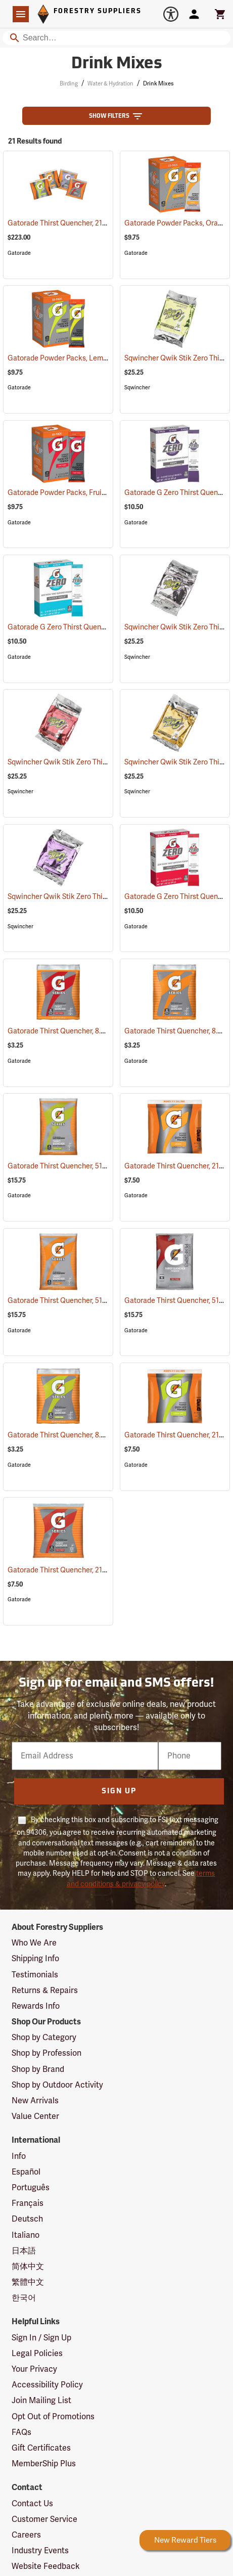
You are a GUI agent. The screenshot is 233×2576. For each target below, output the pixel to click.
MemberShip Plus (44, 2464)
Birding (69, 83)
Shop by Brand (38, 2069)
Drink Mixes (158, 83)
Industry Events (40, 2551)
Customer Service (44, 2519)
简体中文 (28, 2267)
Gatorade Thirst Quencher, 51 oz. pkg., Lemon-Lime (103, 1166)
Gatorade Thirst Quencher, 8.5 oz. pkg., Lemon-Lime (104, 1435)
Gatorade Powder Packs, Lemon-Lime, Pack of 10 (100, 358)
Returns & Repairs (45, 1990)
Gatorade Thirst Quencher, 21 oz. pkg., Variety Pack (102, 223)
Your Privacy (34, 2369)
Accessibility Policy (47, 2385)
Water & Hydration (110, 83)
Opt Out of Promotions (53, 2417)
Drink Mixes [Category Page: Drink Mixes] (116, 64)
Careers (26, 2535)
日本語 (24, 2251)
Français (27, 2203)
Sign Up (119, 1791)
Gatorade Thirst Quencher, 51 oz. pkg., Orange (95, 1300)
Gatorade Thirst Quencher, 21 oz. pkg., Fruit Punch (101, 1570)
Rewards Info (36, 2006)
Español (26, 2172)
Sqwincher (137, 387)
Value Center (35, 2116)
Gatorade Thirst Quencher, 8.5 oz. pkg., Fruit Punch (103, 1031)
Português (31, 2188)
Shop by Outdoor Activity (57, 2085)
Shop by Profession (46, 2053)
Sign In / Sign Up (41, 2338)
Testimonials (35, 1975)
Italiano (25, 2235)
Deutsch (27, 2219)
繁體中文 (28, 2282)
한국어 (24, 2298)
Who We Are (34, 1943)
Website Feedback (46, 2566)
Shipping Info (35, 1959)
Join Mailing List (41, 2401)
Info (19, 2156)
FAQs (21, 2432)
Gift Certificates (41, 2448)
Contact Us (32, 2504)
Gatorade (19, 253)
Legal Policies (37, 2353)
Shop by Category (44, 2037)
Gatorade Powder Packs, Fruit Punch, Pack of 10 (98, 492)
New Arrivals (35, 2101)
